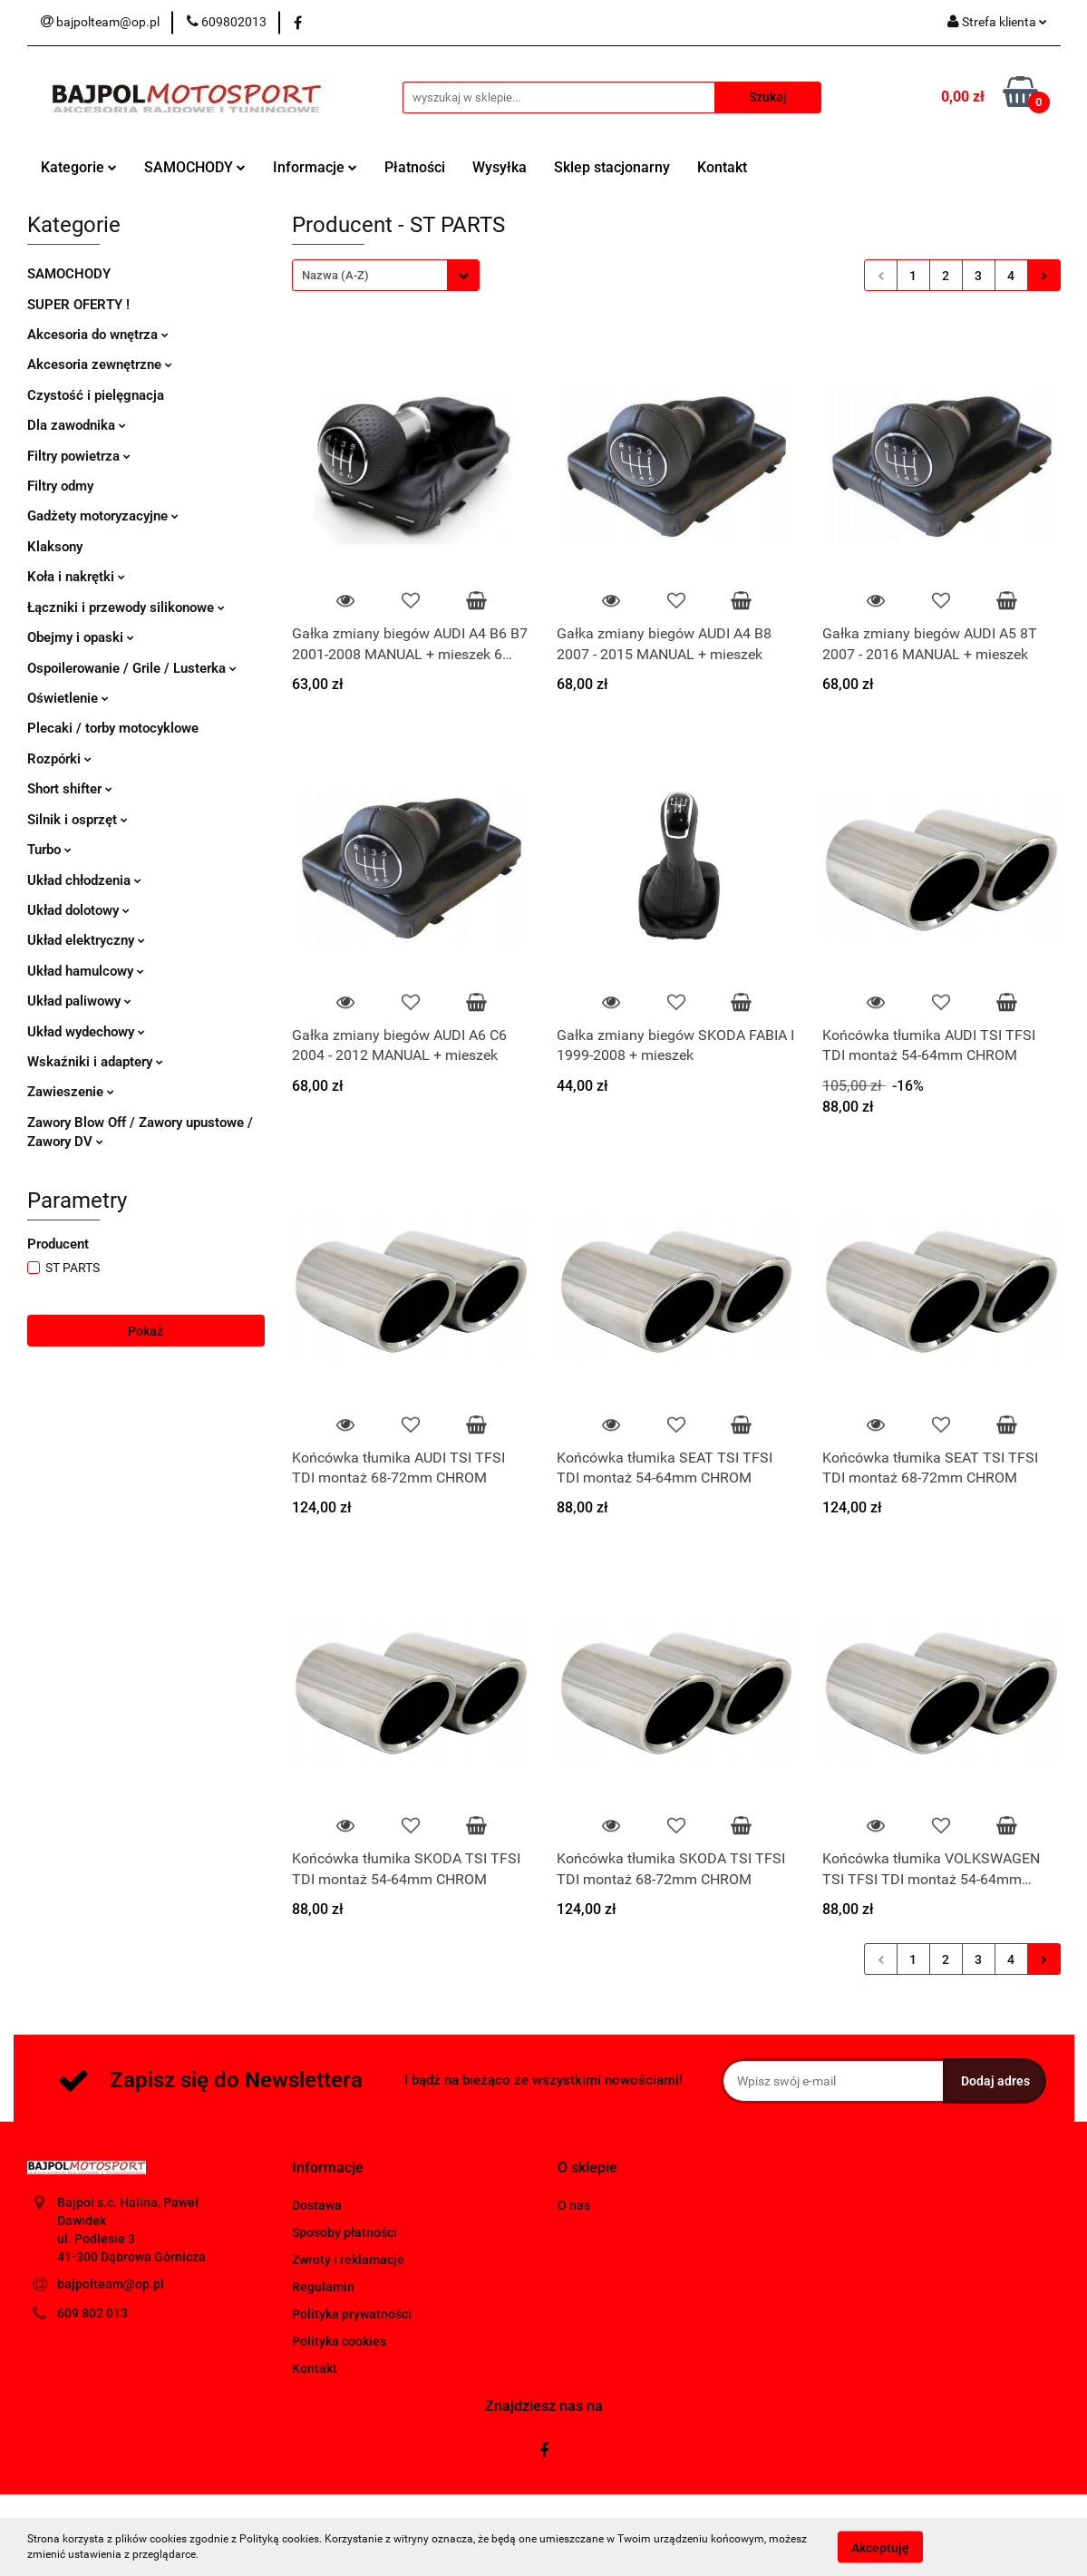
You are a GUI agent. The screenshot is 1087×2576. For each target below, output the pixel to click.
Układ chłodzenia (84, 880)
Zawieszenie (70, 1092)
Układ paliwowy (79, 1001)
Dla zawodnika (76, 425)
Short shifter (69, 789)
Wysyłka (499, 167)
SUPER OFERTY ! (78, 304)
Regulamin (323, 2287)
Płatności (414, 167)
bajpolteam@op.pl (110, 2284)
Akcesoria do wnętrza (98, 334)
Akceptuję (880, 2547)
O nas (574, 2205)
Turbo (49, 849)
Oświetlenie (68, 698)
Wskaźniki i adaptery (95, 1062)
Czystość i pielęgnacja (95, 395)
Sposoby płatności (344, 2232)
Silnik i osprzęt (77, 820)
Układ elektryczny (86, 940)
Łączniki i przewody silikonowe (126, 607)
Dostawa (317, 2205)
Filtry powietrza (79, 456)
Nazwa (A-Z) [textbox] (335, 275)
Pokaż (145, 1331)
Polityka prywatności (352, 2314)
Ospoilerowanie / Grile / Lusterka (132, 668)
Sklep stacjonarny (612, 167)
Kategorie (79, 167)
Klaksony (54, 547)
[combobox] (386, 275)
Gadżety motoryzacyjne (103, 516)
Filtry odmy (60, 486)
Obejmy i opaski (80, 637)
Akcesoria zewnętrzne (99, 364)
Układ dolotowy (78, 910)
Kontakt (722, 167)
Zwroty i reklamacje (348, 2259)
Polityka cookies (339, 2341)
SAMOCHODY (195, 167)
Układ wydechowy (86, 1032)
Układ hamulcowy (85, 971)
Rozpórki (59, 759)
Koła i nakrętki (76, 577)
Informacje (315, 167)
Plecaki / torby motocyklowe (113, 728)
